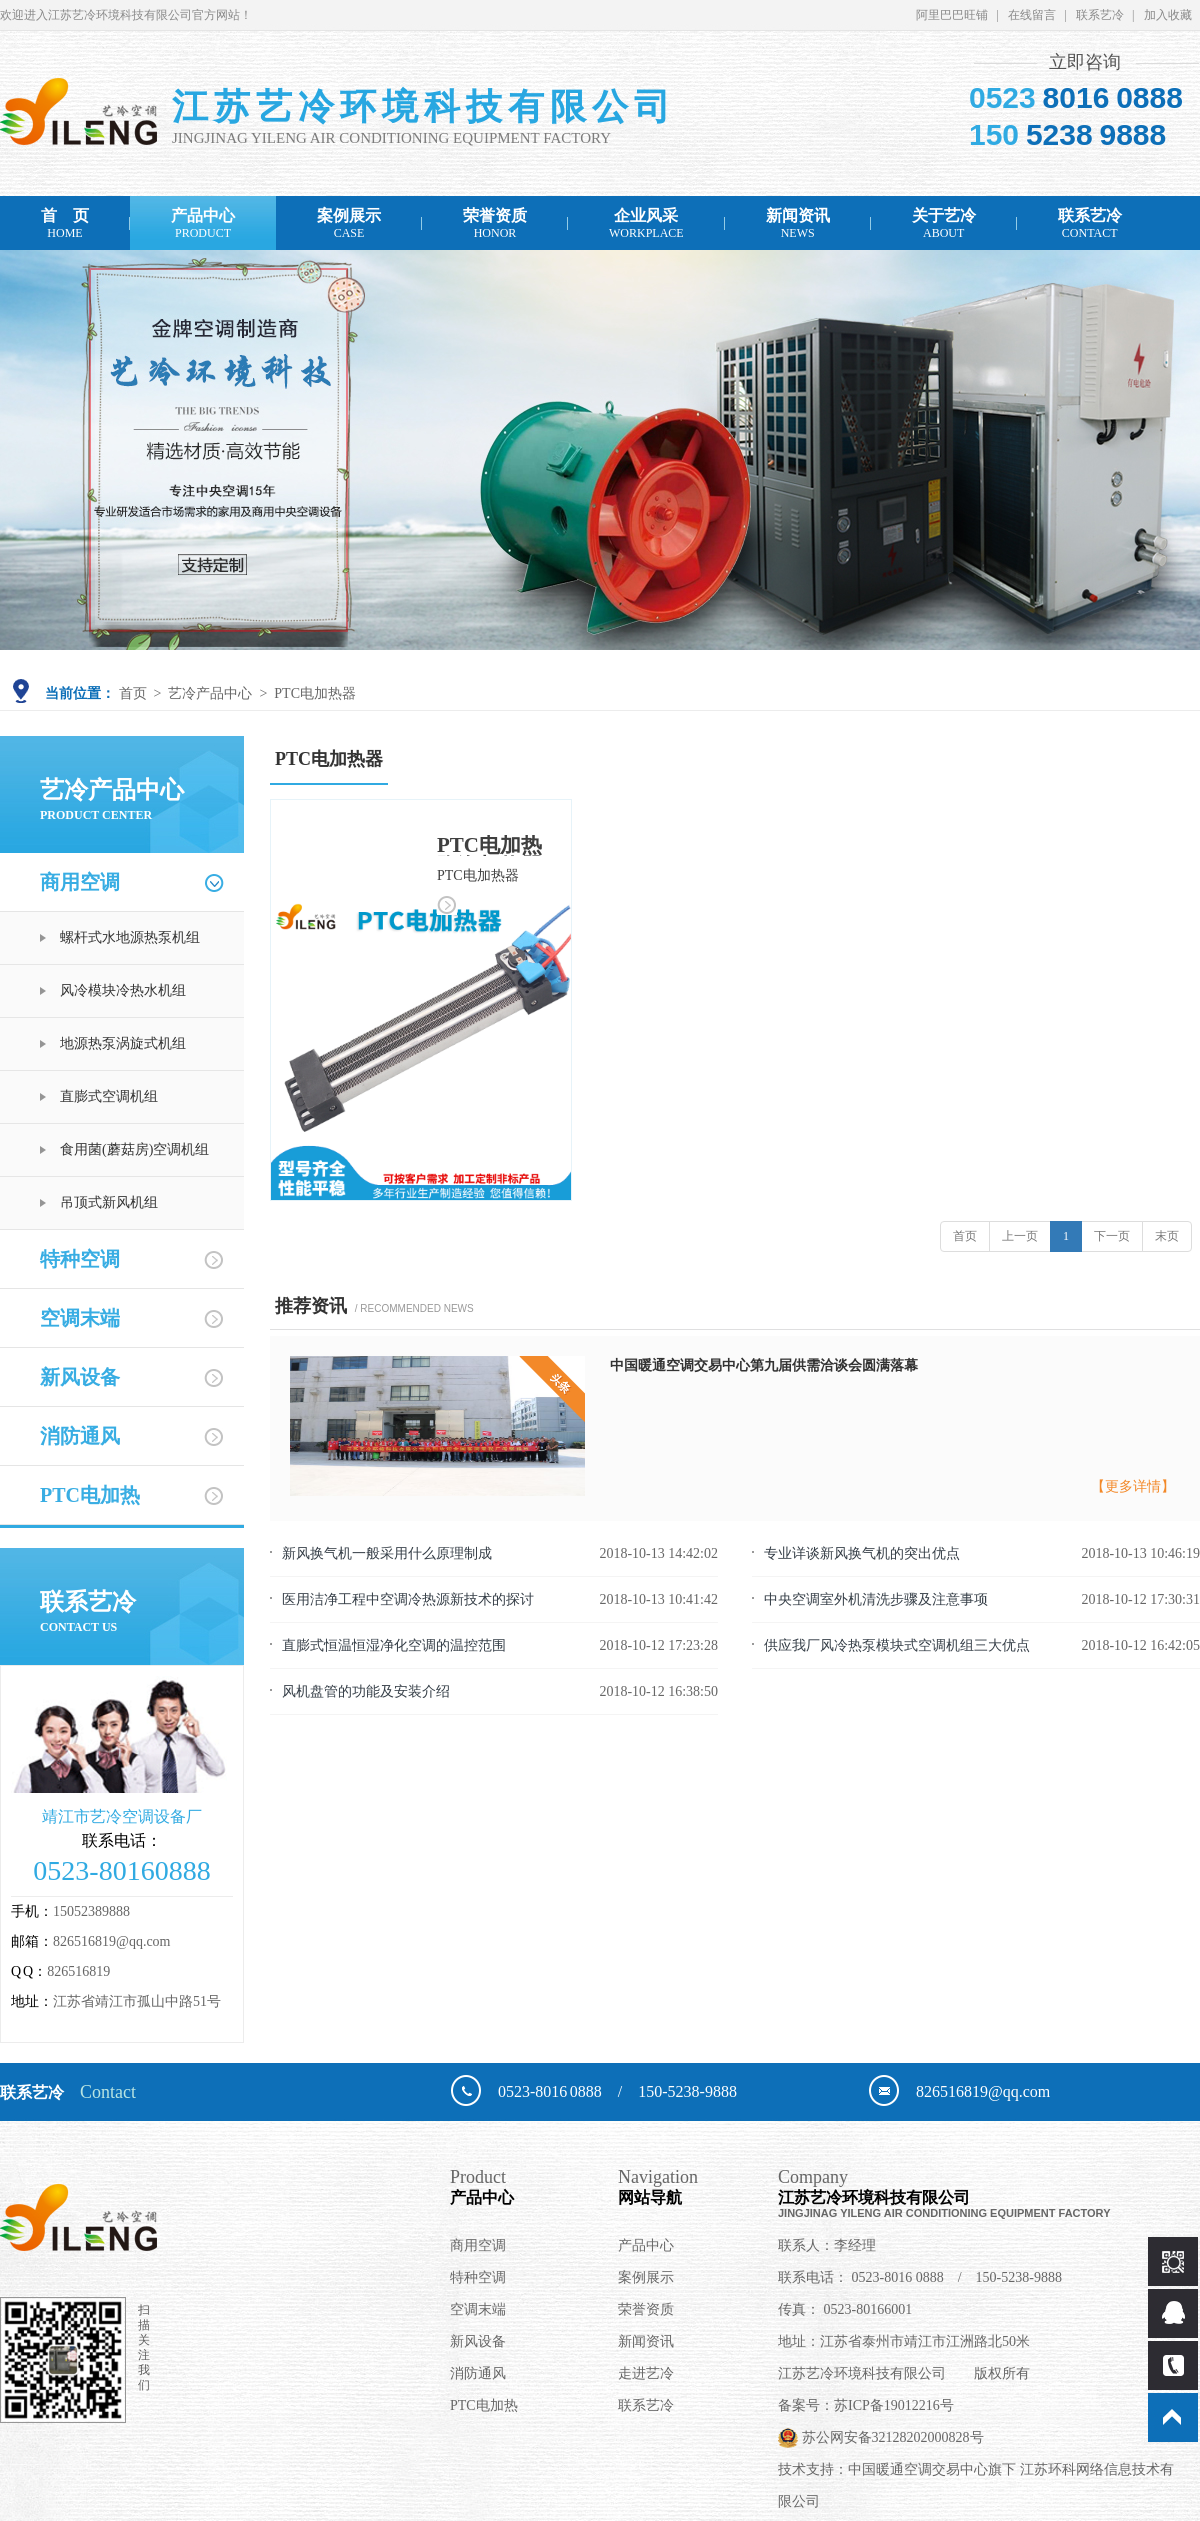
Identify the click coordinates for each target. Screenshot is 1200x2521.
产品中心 (203, 223)
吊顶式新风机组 (109, 1202)
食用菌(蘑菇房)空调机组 (134, 1149)
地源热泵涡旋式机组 (123, 1043)
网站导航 (698, 2186)
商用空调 (80, 882)
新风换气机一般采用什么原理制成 (387, 1553)
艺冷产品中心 (210, 693)
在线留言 (1032, 15)
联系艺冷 (1100, 15)
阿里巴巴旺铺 (952, 15)
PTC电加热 (90, 1495)
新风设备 (80, 1377)
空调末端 (80, 1318)
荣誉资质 (495, 223)
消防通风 (80, 1436)
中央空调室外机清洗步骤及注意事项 (876, 1599)
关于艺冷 (944, 223)
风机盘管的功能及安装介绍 (366, 1691)
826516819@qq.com (112, 1941)
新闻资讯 (798, 223)
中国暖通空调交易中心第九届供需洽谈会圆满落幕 (764, 1365)
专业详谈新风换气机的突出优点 (862, 1553)
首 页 (65, 223)
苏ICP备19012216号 (894, 2405)
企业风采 (646, 223)
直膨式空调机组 (109, 1096)
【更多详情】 (1133, 1486)
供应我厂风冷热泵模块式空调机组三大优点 (897, 1645)
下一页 (1112, 1236)
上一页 (1020, 1236)
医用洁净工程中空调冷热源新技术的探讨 (408, 1599)
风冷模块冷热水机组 (123, 990)
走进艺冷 (646, 2373)
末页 (1167, 1236)
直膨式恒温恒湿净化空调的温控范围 (394, 1645)
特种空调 (80, 1259)
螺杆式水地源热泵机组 (130, 937)
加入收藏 (1168, 15)
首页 (133, 693)
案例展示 (349, 223)
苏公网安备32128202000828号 (881, 2437)
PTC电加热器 (315, 693)
